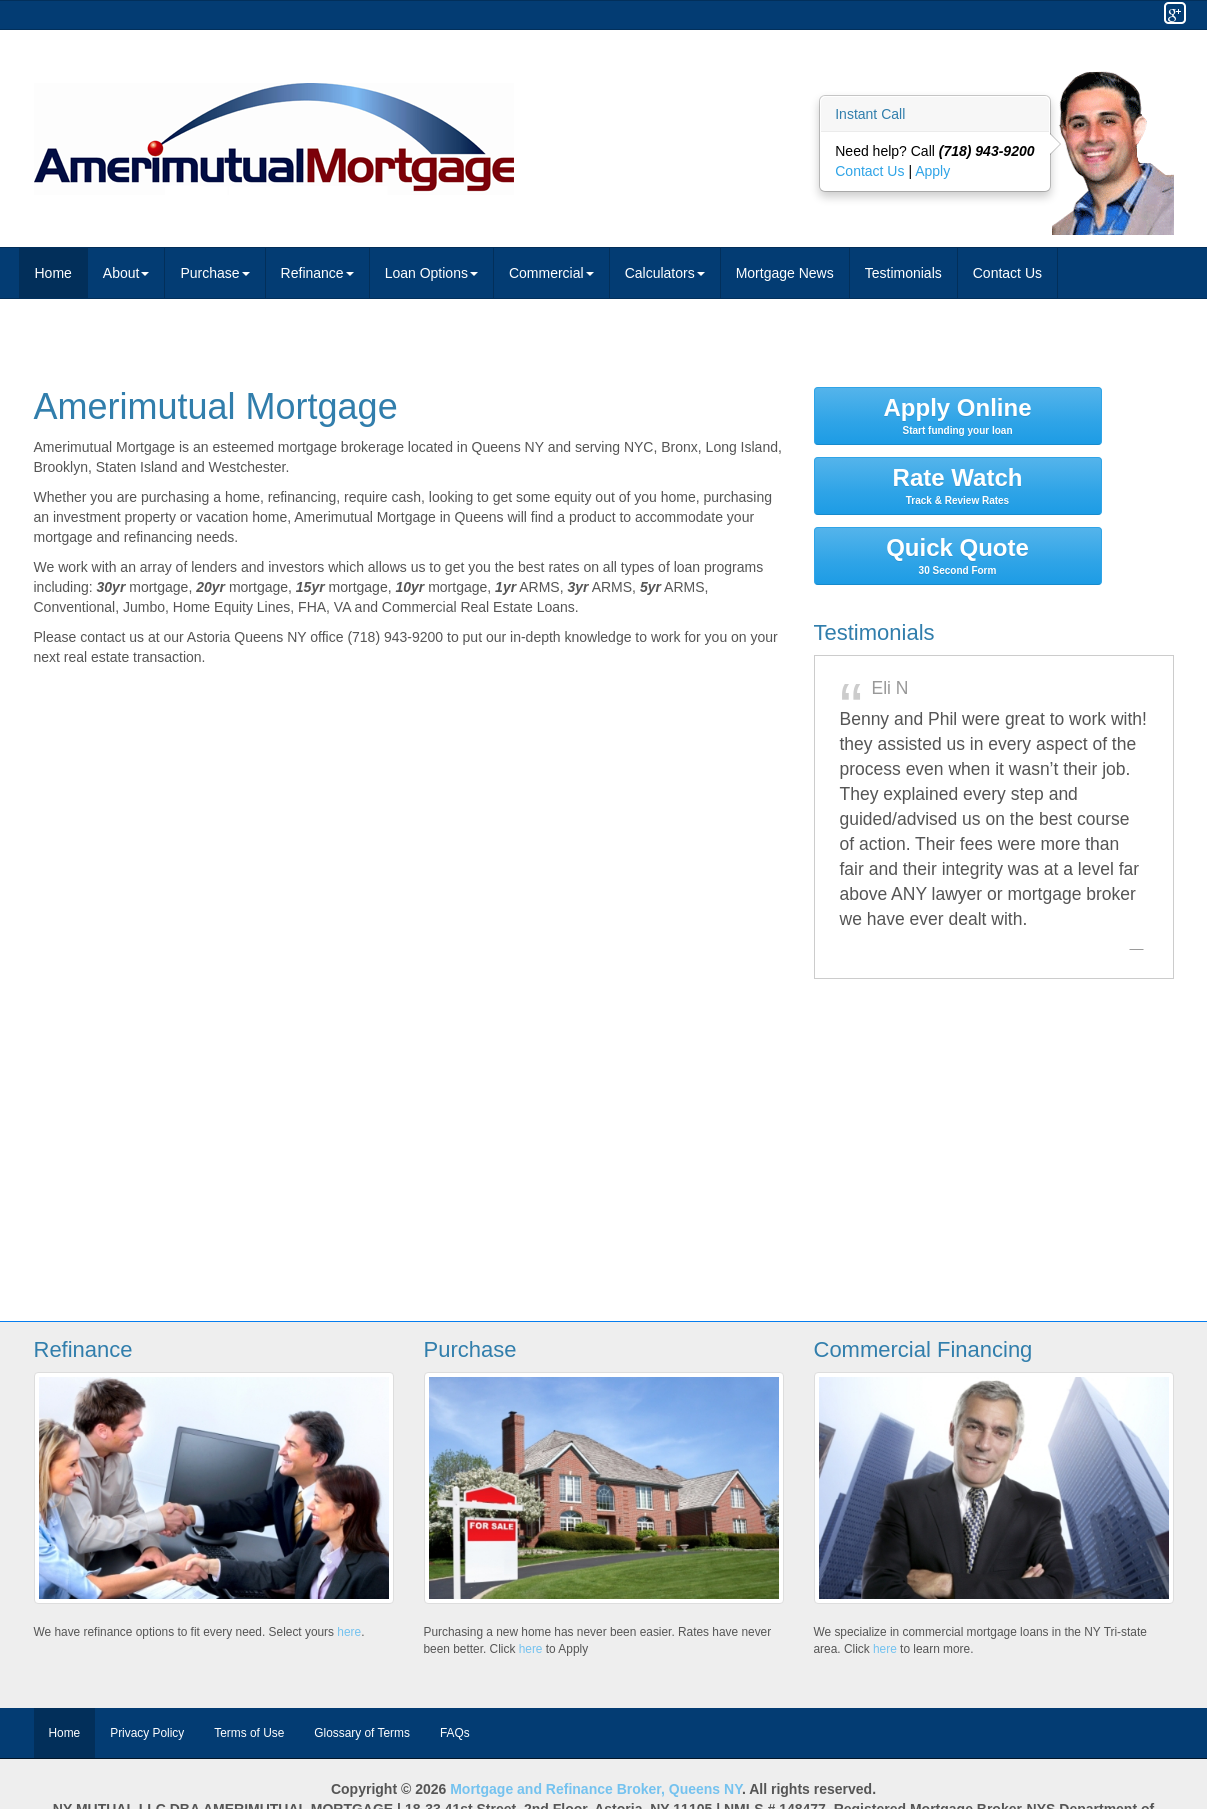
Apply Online (958, 415)
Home (53, 273)
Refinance (317, 273)
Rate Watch (958, 485)
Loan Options (431, 273)
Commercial (551, 273)
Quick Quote (958, 555)
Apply (932, 171)
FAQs (455, 1733)
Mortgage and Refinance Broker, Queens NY (596, 1789)
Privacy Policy (147, 1733)
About (126, 273)
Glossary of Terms (362, 1733)
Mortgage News (785, 273)
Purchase (214, 273)
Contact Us (871, 171)
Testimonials (903, 273)
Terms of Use (249, 1733)
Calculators (665, 273)
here (349, 1632)
